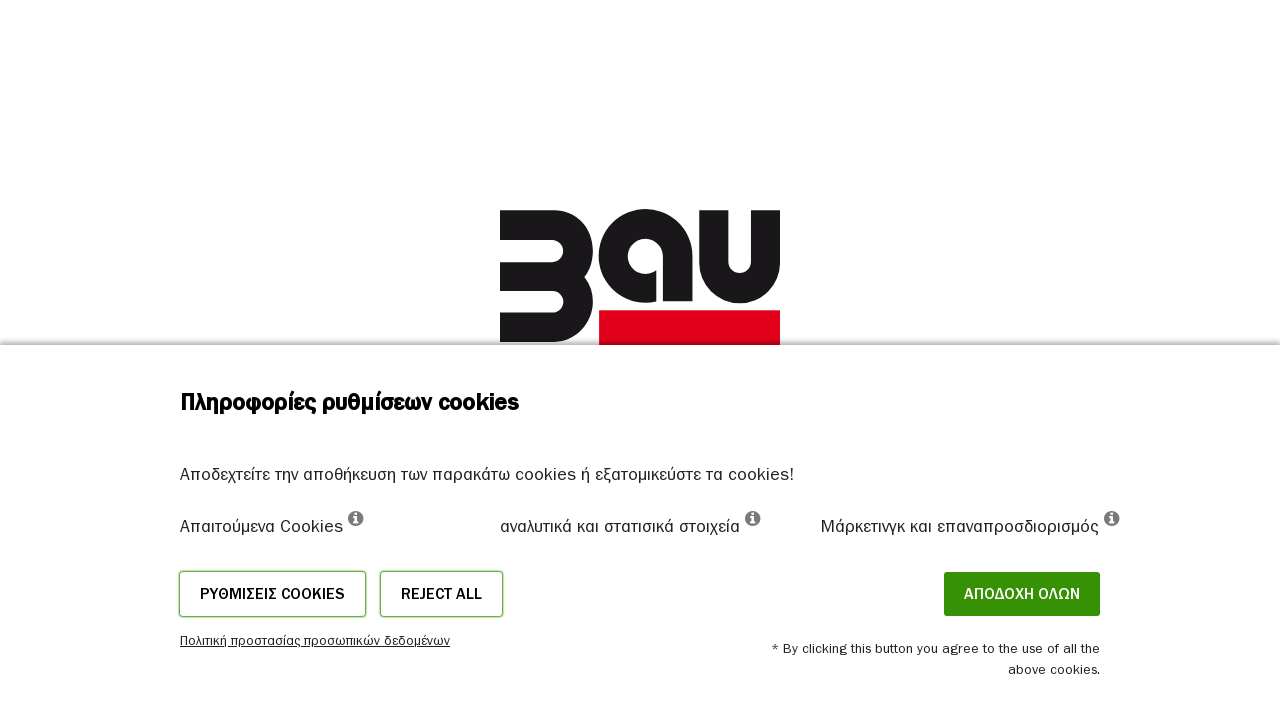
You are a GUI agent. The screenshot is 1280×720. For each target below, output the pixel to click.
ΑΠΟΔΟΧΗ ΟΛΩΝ (1022, 594)
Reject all (441, 594)
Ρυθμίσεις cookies (272, 594)
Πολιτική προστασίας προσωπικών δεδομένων (315, 640)
